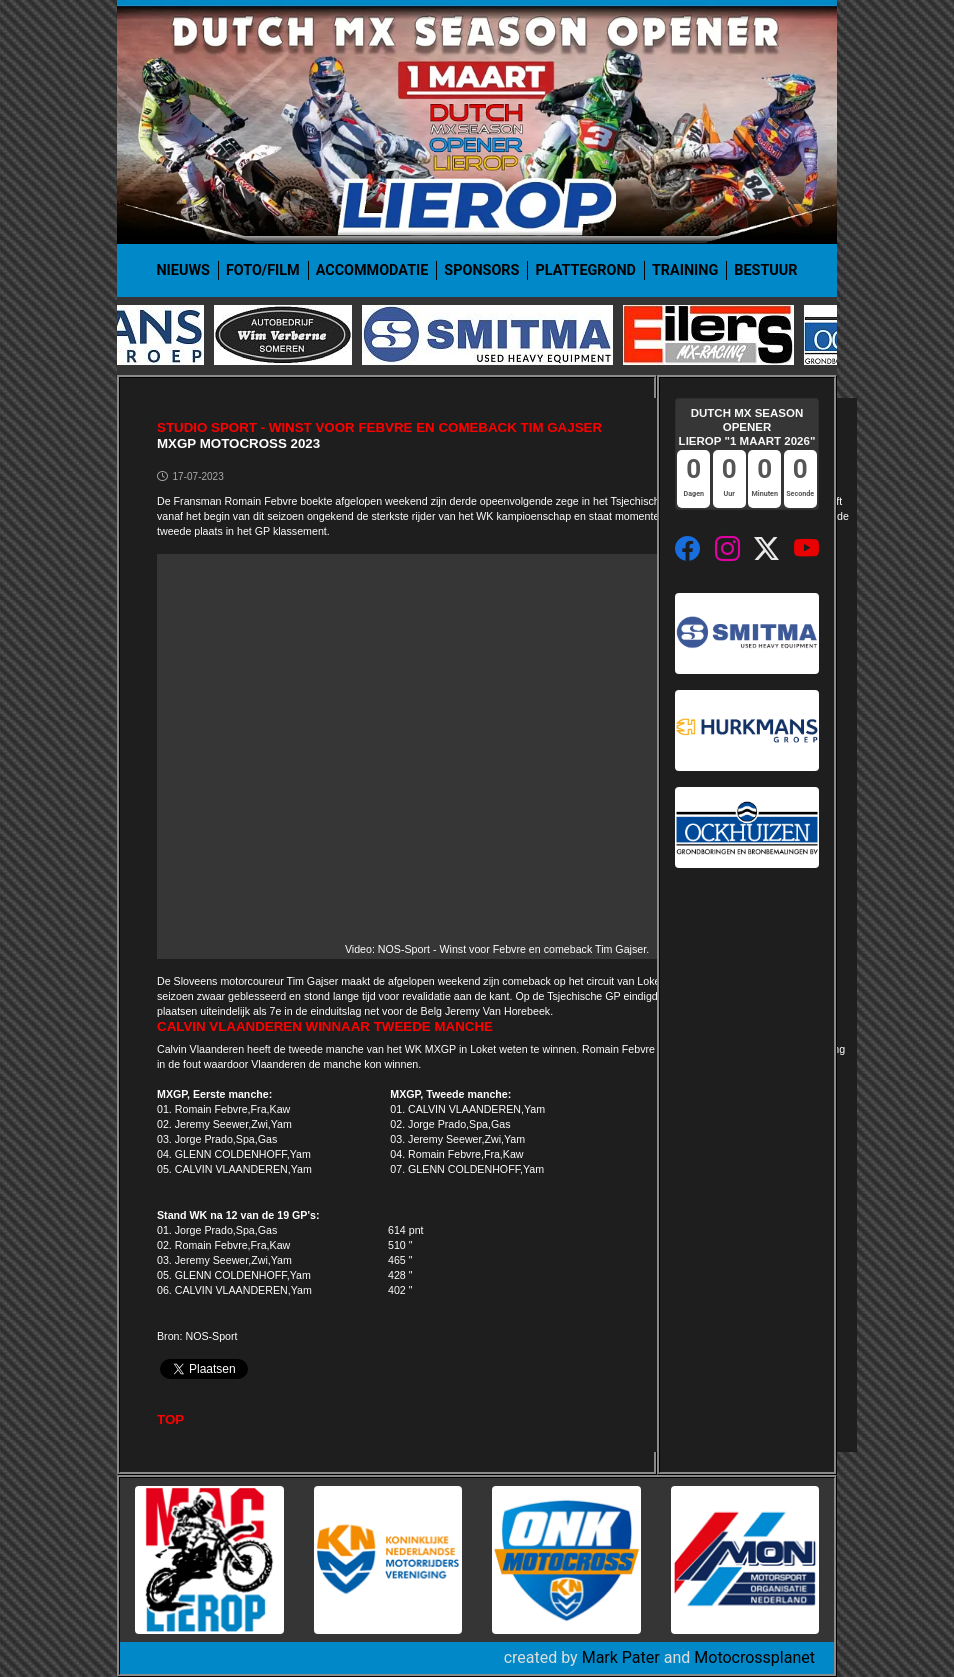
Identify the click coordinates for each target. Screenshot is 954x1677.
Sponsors (481, 270)
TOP (170, 1419)
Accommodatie (372, 270)
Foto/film (263, 270)
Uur (729, 493)
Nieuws (182, 270)
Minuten (764, 493)
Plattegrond (585, 270)
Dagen (694, 493)
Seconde (800, 493)
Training (685, 270)
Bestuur (765, 270)
